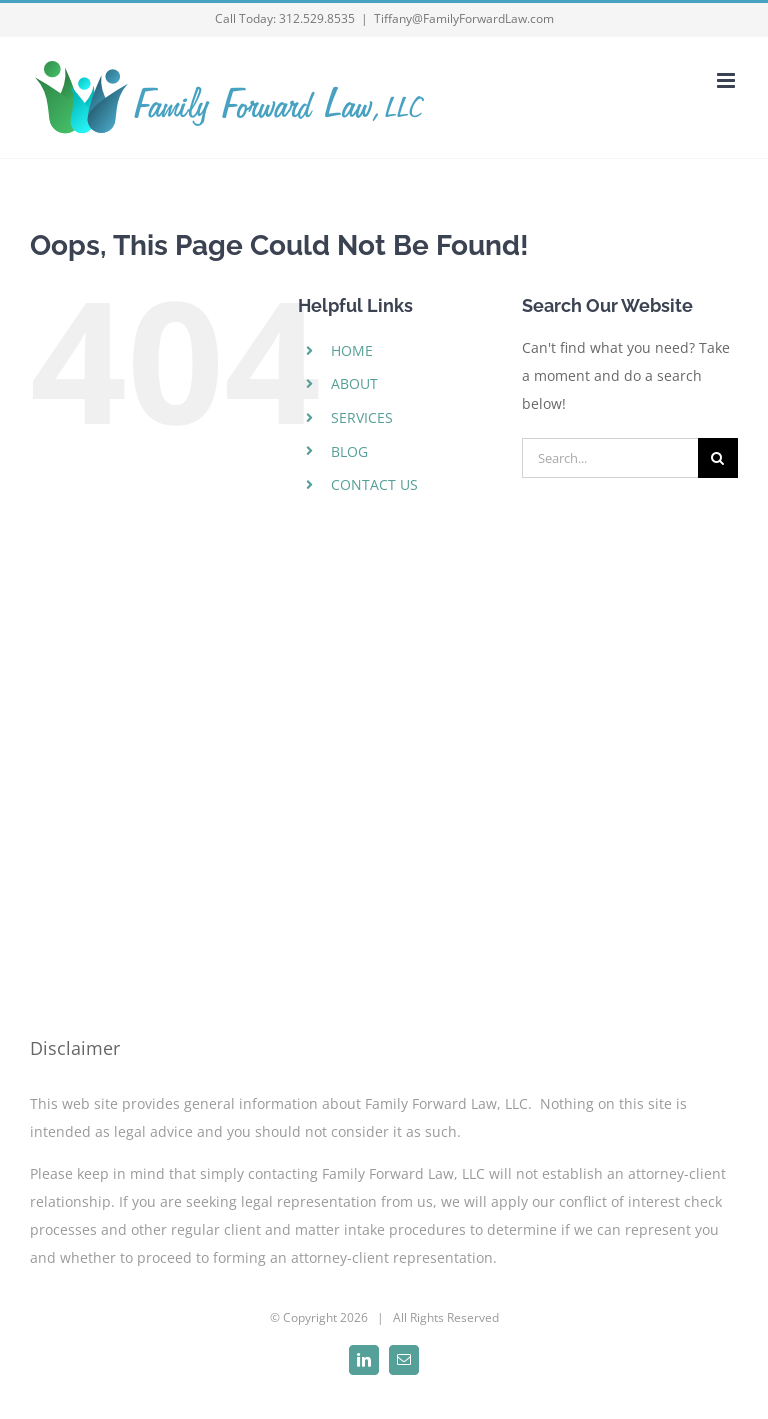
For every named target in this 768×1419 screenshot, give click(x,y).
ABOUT (354, 383)
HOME (352, 350)
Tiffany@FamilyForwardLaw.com (464, 18)
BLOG (349, 451)
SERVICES (362, 417)
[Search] (718, 458)
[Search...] (610, 458)
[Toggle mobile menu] (727, 80)
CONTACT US (374, 484)
